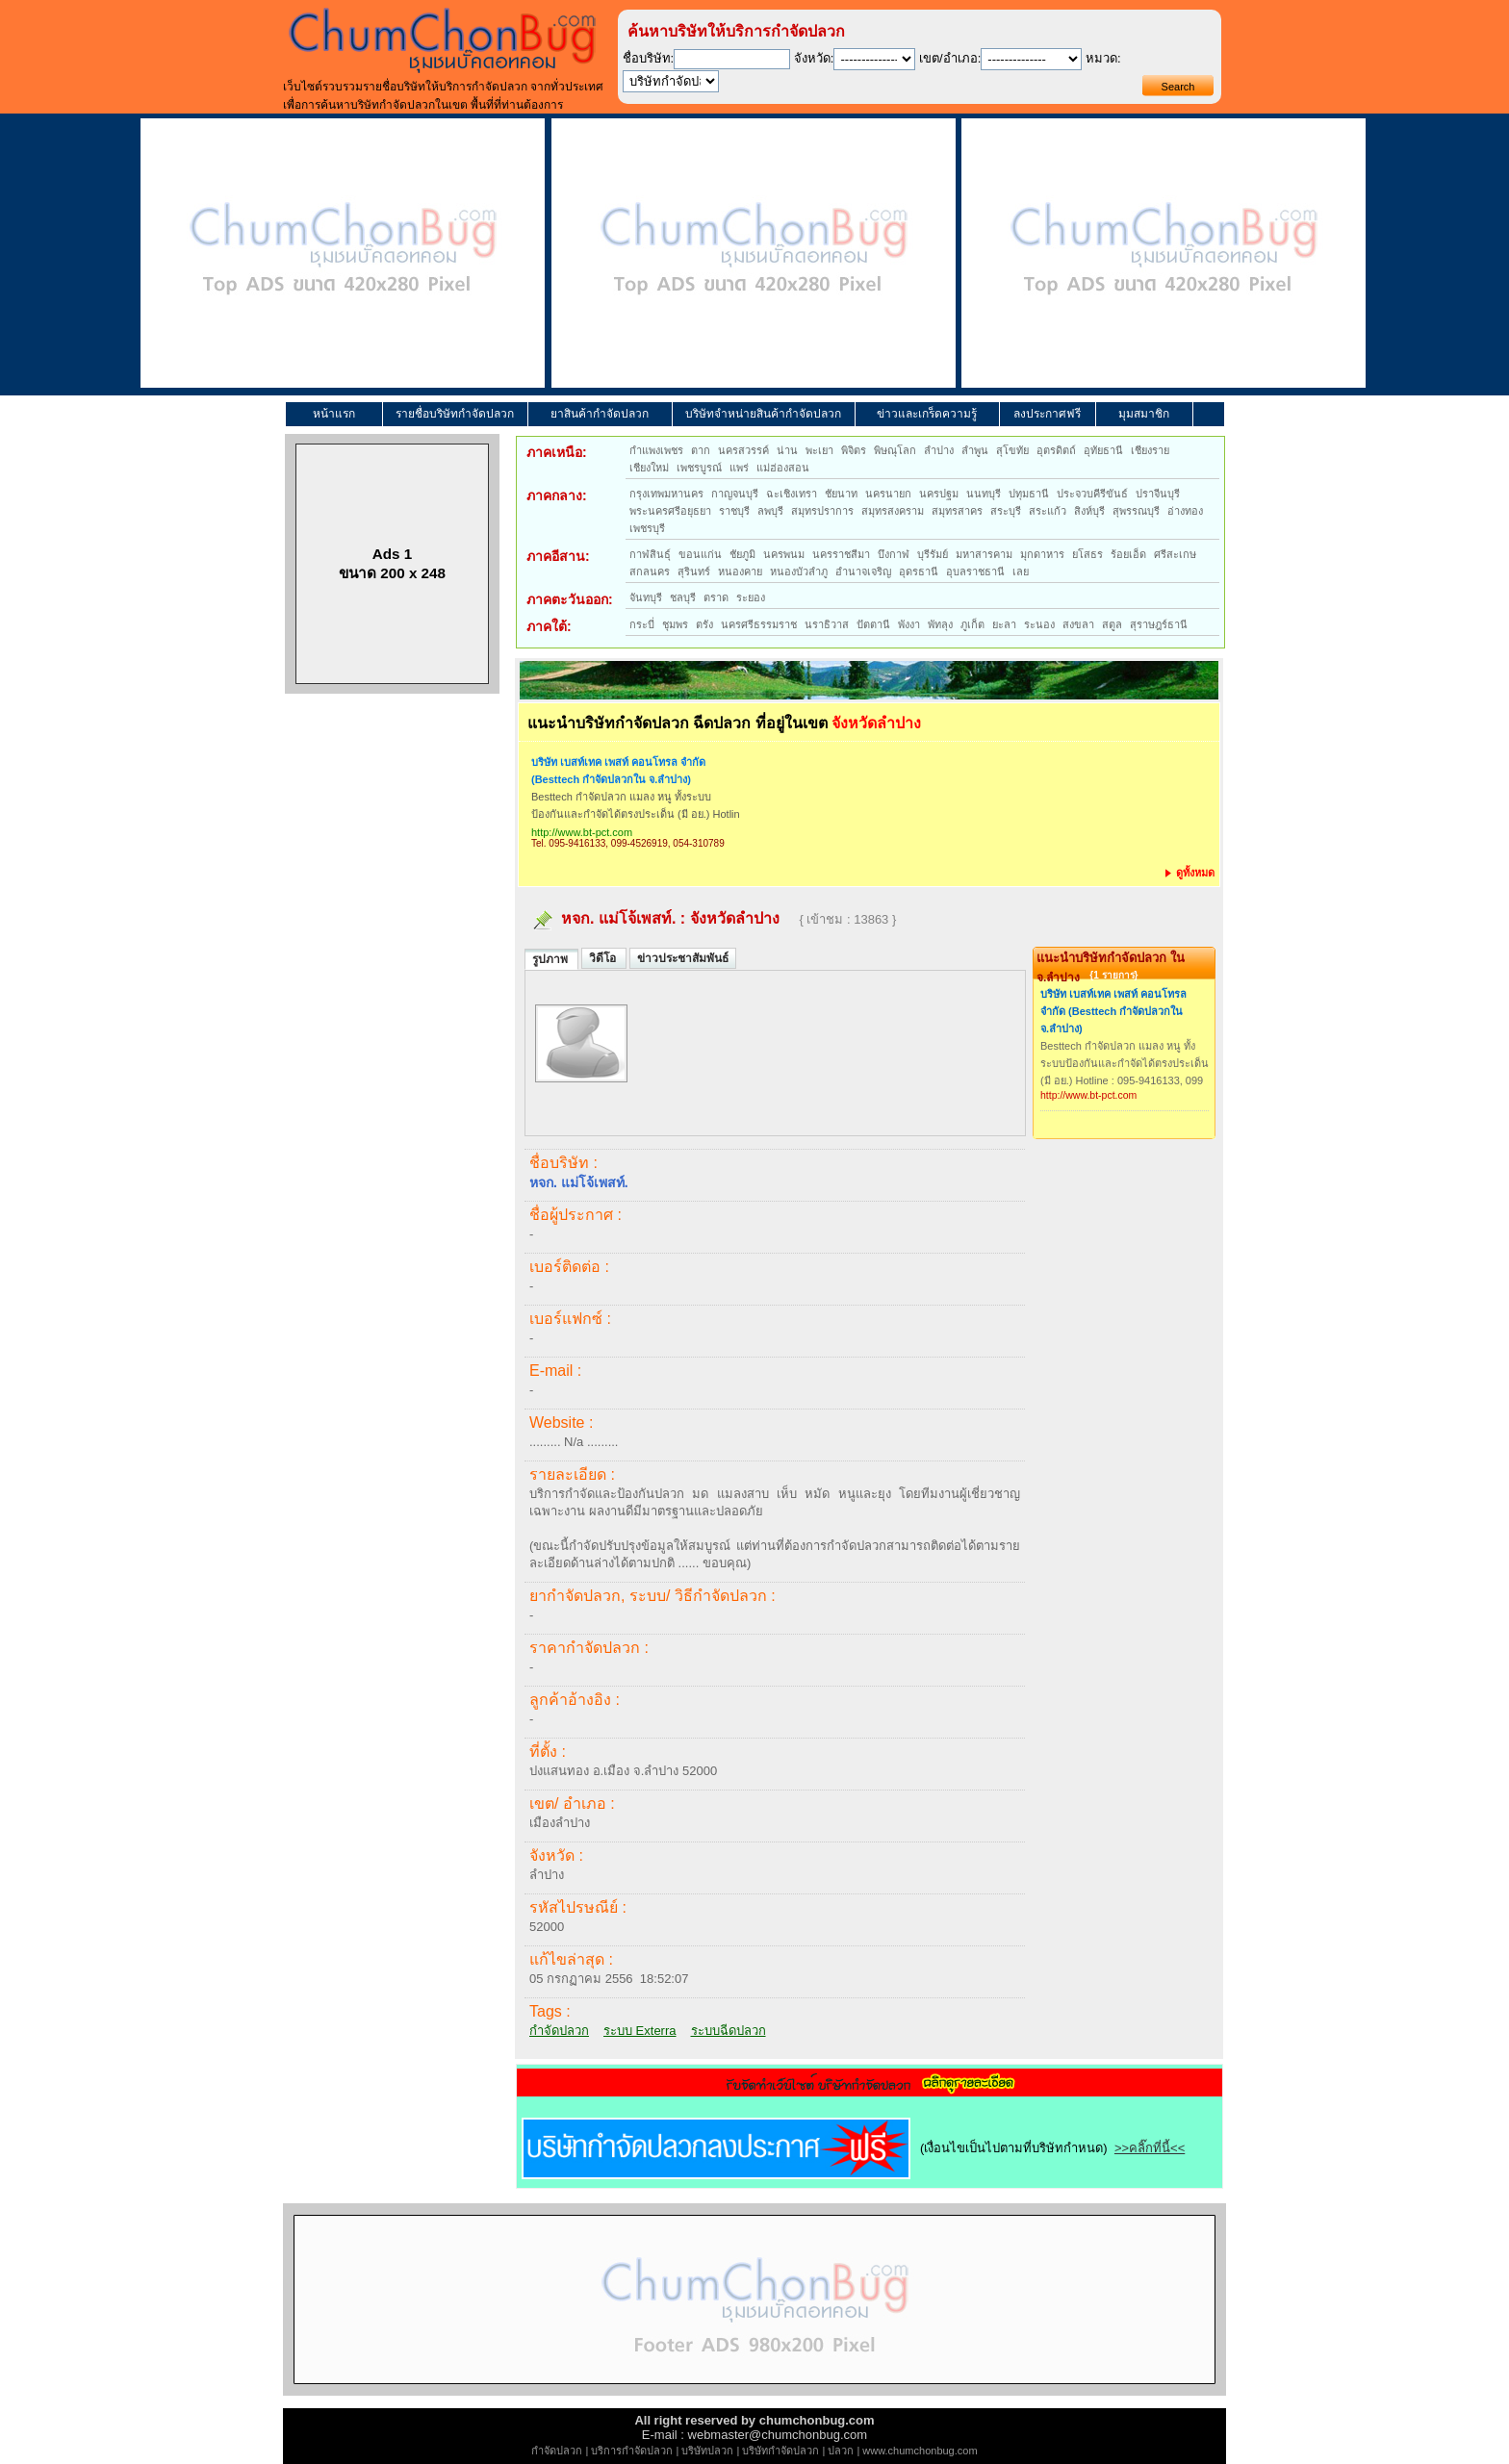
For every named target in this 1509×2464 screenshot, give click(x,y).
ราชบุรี (734, 511)
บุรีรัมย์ (932, 554)
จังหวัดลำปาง (735, 918)
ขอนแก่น (700, 554)
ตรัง (704, 624)
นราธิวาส (827, 624)
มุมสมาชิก (1143, 413)
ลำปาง (939, 450)
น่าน (787, 450)
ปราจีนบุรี (1158, 493)
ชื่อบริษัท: (649, 58)
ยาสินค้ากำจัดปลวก (599, 413)
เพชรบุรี (647, 528)
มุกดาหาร (1042, 554)
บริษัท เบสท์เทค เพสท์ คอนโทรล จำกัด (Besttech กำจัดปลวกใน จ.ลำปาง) (618, 770)
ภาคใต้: (549, 626)
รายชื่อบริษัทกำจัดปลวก (455, 413)
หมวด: (1103, 58)
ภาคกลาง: (556, 495)
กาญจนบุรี (734, 493)
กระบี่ (641, 624)
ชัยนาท (841, 493)
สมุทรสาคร (957, 511)
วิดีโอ (604, 958)
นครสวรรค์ (743, 450)
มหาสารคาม (984, 554)
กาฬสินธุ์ (650, 554)
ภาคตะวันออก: (569, 599)
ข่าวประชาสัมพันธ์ (683, 958)
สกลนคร (649, 571)
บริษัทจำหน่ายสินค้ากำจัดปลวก (763, 413)
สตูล (1112, 624)
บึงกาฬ (893, 554)
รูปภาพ (551, 959)
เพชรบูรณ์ (699, 467)
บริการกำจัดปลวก (632, 2450)
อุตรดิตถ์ (1056, 450)
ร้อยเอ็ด (1128, 554)
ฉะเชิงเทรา (791, 493)
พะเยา (819, 450)
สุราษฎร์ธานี (1159, 624)
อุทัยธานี (1103, 450)
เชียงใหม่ (649, 467)
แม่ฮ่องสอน (782, 467)
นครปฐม (939, 493)
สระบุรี (1005, 511)
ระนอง (1039, 624)
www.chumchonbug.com (919, 2450)
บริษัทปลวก (707, 2450)
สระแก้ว (1047, 511)
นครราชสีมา (841, 554)
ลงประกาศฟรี (1047, 413)
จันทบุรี (645, 597)
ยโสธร (1087, 554)
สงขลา (1078, 624)
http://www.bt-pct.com (581, 832)
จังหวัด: (814, 58)
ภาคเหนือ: (556, 452)
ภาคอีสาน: (558, 556)
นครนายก (888, 493)
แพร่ (739, 467)
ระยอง (750, 597)
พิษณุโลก (895, 450)
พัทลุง (940, 624)
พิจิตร (853, 450)
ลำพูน (974, 450)
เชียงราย (1150, 450)
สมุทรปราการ (822, 511)
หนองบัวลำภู (799, 571)
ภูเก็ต (972, 624)
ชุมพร (675, 624)
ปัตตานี (873, 624)
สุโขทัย (1012, 450)
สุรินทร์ (694, 571)
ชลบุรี (683, 597)
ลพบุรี (770, 511)
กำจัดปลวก (559, 2030)
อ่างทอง (1185, 511)
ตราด (716, 597)
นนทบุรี (983, 493)
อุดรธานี (918, 571)
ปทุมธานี (1029, 493)
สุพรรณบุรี (1136, 511)
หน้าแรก (334, 413)
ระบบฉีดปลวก (728, 2030)
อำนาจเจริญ (863, 571)
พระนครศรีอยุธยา (670, 511)
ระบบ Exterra (640, 2030)
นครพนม (784, 554)
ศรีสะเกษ (1175, 554)
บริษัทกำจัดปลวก (780, 2450)
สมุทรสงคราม (892, 511)
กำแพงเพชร (656, 450)
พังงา (909, 624)
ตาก (700, 450)
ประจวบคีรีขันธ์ (1092, 493)
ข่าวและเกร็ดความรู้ (927, 413)
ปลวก (841, 2450)
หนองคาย (740, 571)
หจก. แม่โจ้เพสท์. (618, 918)
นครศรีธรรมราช (759, 624)
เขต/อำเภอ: (950, 58)
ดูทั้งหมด (1190, 872)
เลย (1020, 571)
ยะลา (1004, 624)
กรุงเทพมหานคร (666, 493)
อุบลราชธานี (975, 571)
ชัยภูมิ (742, 554)
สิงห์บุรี (1089, 511)
